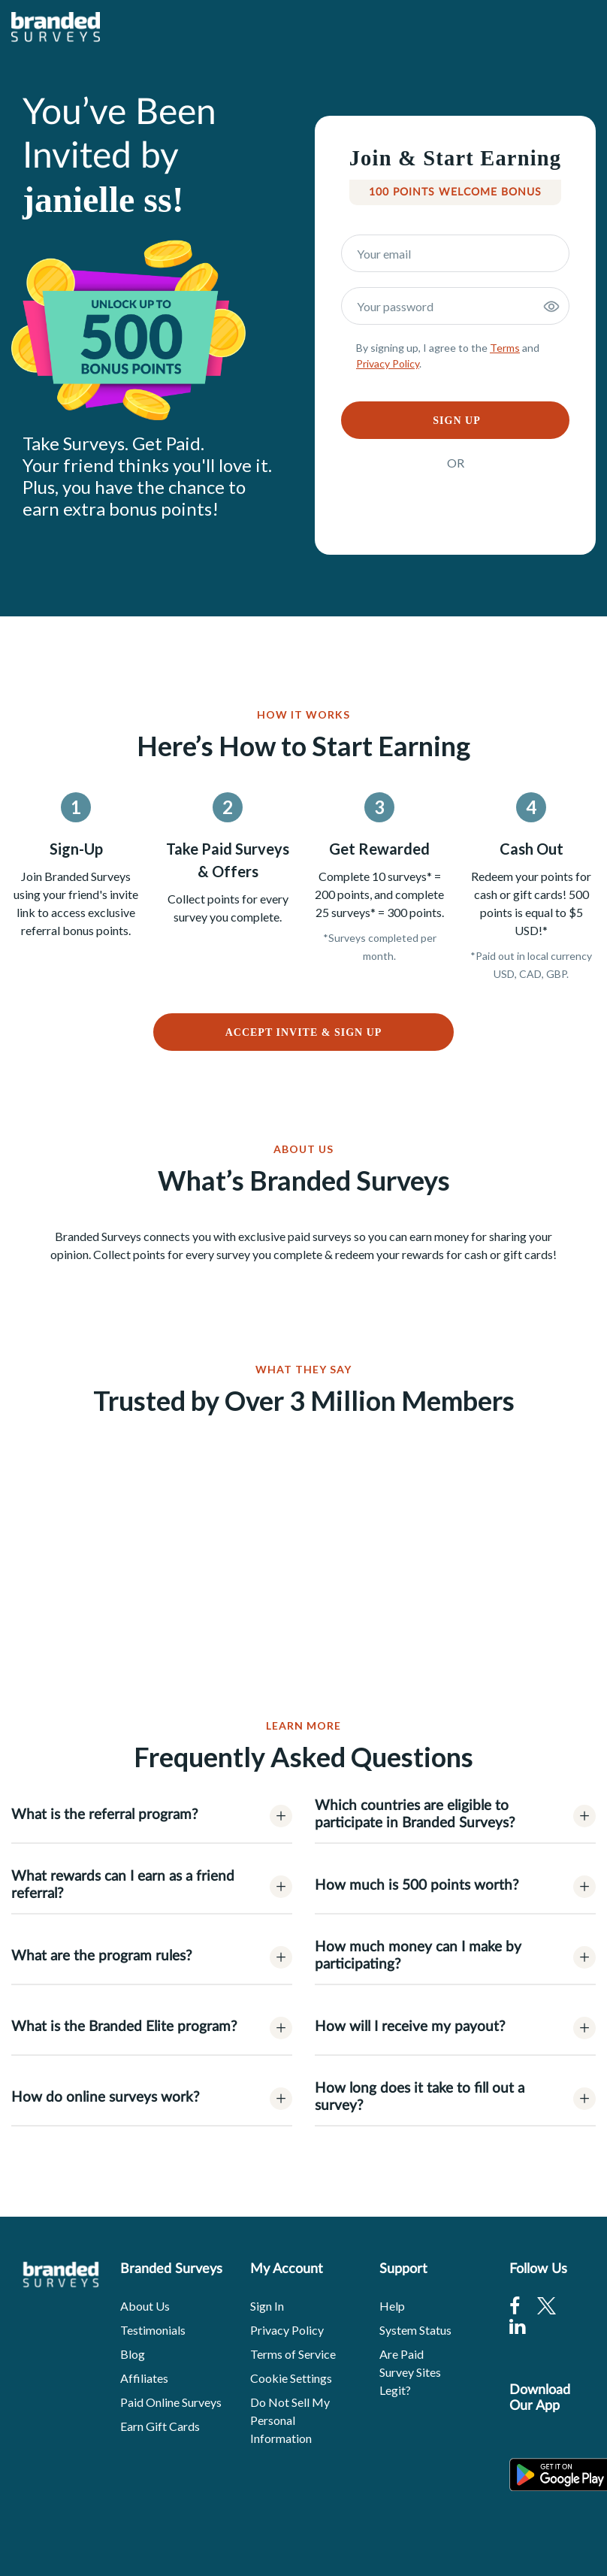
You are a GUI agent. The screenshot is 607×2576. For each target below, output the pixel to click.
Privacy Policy (387, 363)
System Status (415, 2330)
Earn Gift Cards (160, 2426)
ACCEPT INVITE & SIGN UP (303, 1032)
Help (392, 2306)
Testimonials (153, 2330)
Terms (505, 347)
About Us (145, 2306)
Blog (132, 2354)
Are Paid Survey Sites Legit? (410, 2372)
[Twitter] (546, 2305)
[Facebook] (514, 2305)
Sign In (267, 2306)
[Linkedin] (517, 2325)
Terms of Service (293, 2354)
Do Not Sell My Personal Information (290, 2420)
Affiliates (144, 2378)
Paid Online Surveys (171, 2402)
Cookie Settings (291, 2378)
